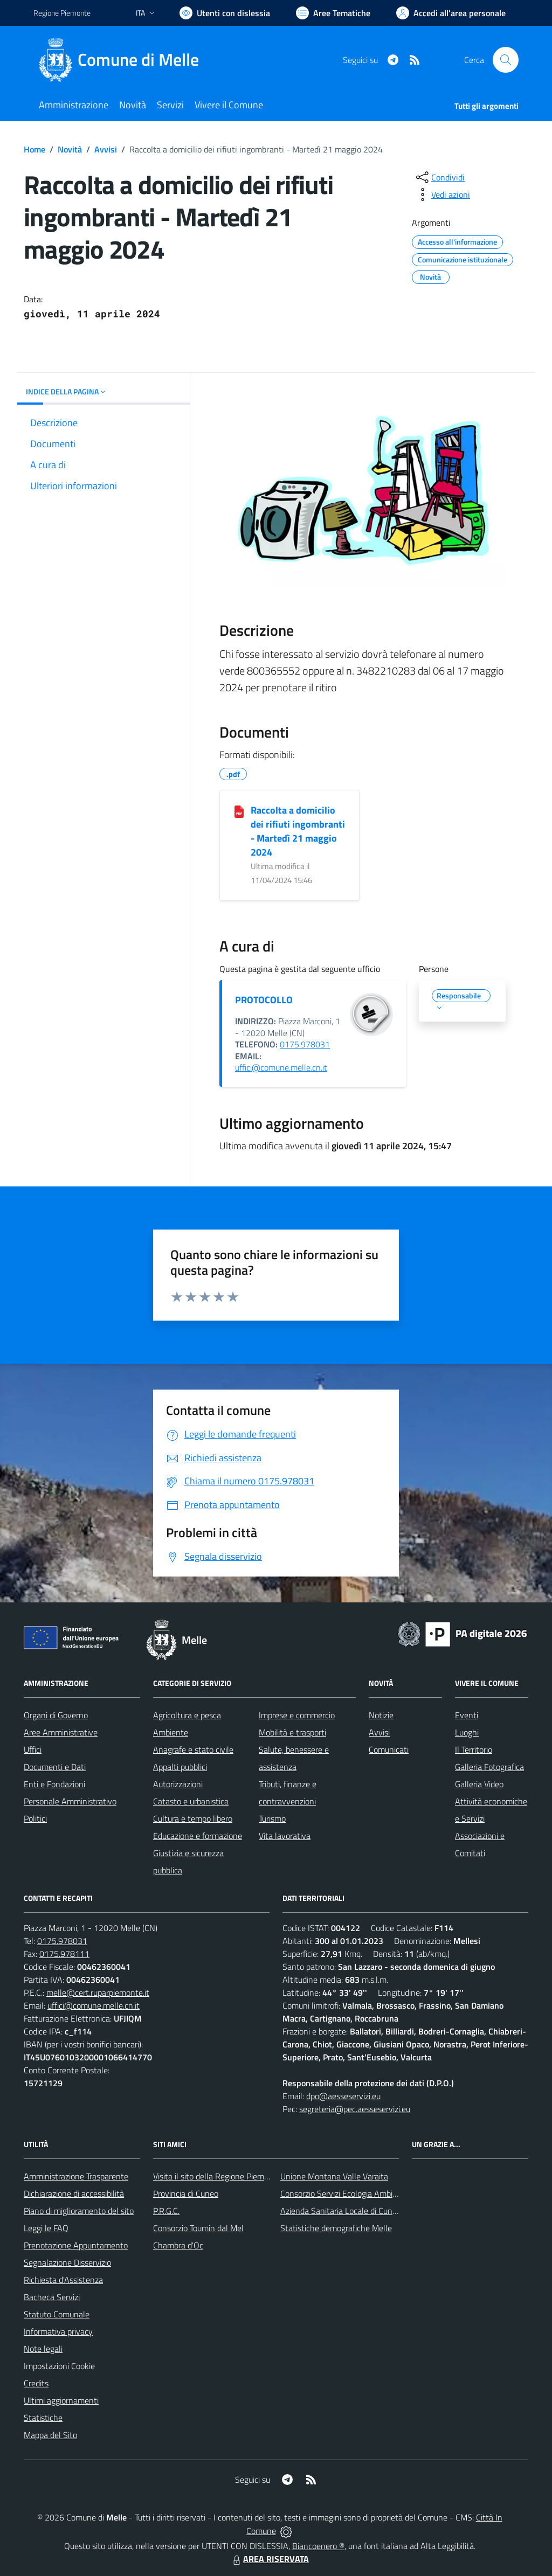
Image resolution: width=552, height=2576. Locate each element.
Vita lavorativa (284, 1835)
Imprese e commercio (297, 1715)
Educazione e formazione (197, 1835)
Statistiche (43, 2417)
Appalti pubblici (180, 1766)
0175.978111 (64, 1953)
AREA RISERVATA (269, 2558)
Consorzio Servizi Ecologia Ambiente (344, 2193)
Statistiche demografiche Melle (336, 2227)
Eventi (466, 1715)
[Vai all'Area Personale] (451, 13)
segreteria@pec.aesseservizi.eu (354, 2108)
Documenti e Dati (55, 1766)
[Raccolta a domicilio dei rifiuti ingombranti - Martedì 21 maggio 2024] (239, 810)
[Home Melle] (122, 60)
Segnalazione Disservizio (67, 2262)
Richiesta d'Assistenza (63, 2279)
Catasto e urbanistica (191, 1801)
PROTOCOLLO (264, 999)
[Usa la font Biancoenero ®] (225, 13)
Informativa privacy (58, 2331)
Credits (36, 2383)
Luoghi (467, 1732)
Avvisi (105, 149)
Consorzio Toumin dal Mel (198, 2227)
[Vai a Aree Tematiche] (333, 13)
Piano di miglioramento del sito (79, 2210)
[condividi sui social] (439, 177)
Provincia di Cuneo (185, 2193)
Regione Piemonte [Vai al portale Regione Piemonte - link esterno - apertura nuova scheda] (62, 12)
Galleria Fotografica (489, 1766)
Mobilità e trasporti (292, 1732)
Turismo (272, 1818)
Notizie (381, 1715)
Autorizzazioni (178, 1783)
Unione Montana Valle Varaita (334, 2176)
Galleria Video (479, 1783)
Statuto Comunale (56, 2314)
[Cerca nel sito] (506, 60)
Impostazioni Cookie (59, 2365)
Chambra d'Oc (178, 2245)
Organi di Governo (56, 1715)
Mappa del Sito (50, 2434)
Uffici (33, 1749)
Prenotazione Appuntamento (76, 2245)
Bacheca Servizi (52, 2296)
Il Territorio (473, 1749)
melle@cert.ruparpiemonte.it (97, 1992)
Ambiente (170, 1732)
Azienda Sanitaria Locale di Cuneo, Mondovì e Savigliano (380, 2210)
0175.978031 (305, 1044)
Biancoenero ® (318, 2545)
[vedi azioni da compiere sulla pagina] (442, 194)
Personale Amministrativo (70, 1801)
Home (34, 149)
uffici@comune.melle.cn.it (281, 1067)
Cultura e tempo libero (192, 1818)
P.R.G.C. (166, 2210)
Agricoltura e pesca (187, 1715)
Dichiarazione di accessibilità (74, 2193)
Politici (35, 1818)
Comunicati (389, 1749)
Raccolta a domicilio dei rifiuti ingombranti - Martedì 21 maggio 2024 (298, 831)
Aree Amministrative (61, 1732)
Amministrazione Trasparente (76, 2176)
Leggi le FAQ (46, 2227)
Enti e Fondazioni (54, 1783)
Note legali (43, 2348)
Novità (70, 149)
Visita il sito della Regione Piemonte (217, 2176)
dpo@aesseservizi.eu (343, 2095)
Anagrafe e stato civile (193, 1749)
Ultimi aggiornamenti (61, 2400)
